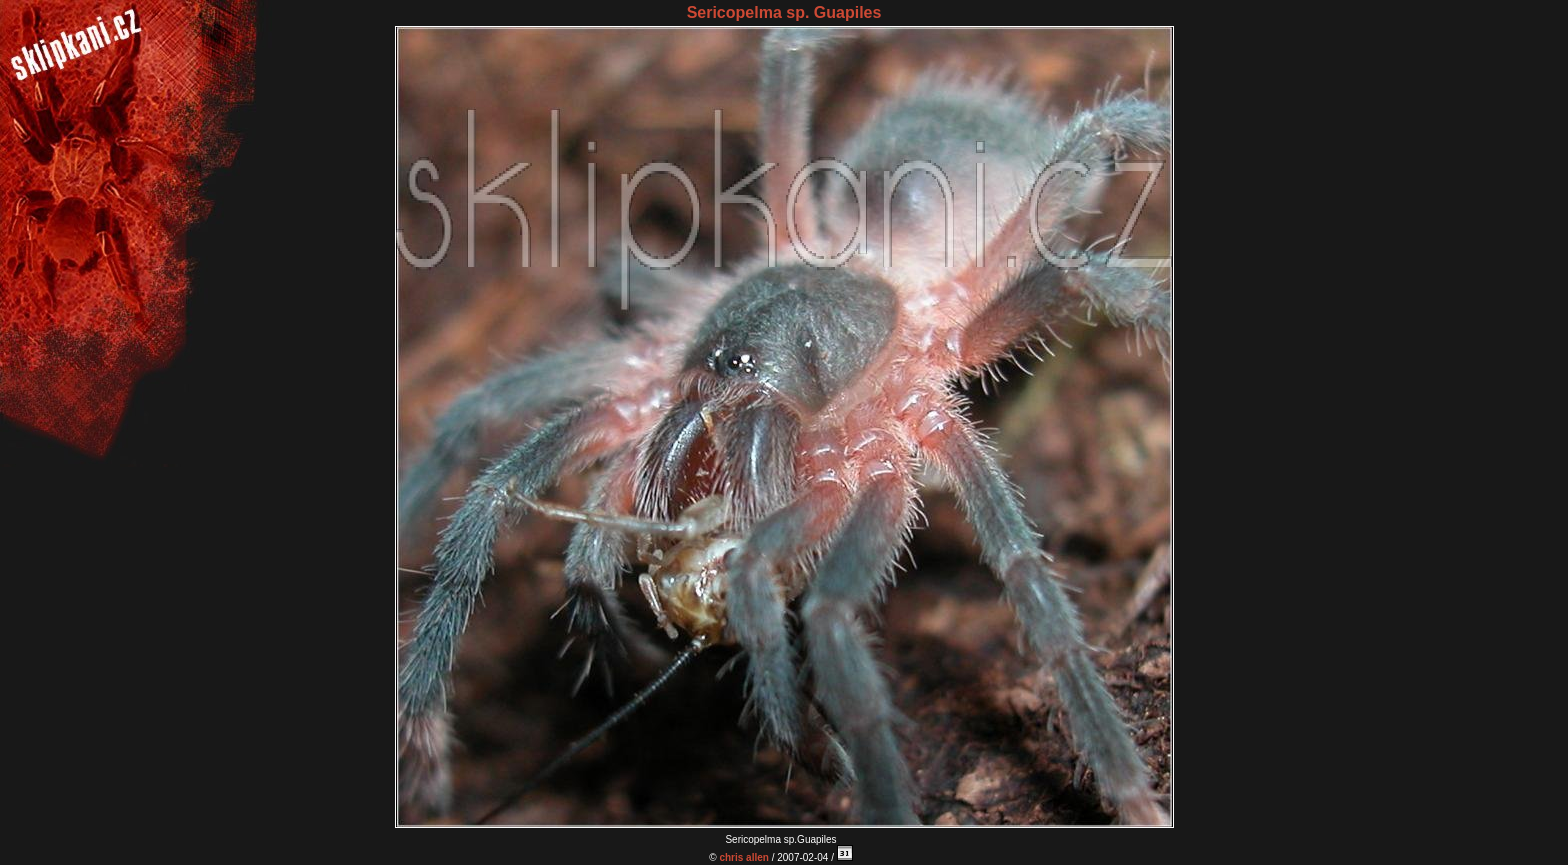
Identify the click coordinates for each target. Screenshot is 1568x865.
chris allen (743, 857)
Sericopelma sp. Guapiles (784, 12)
